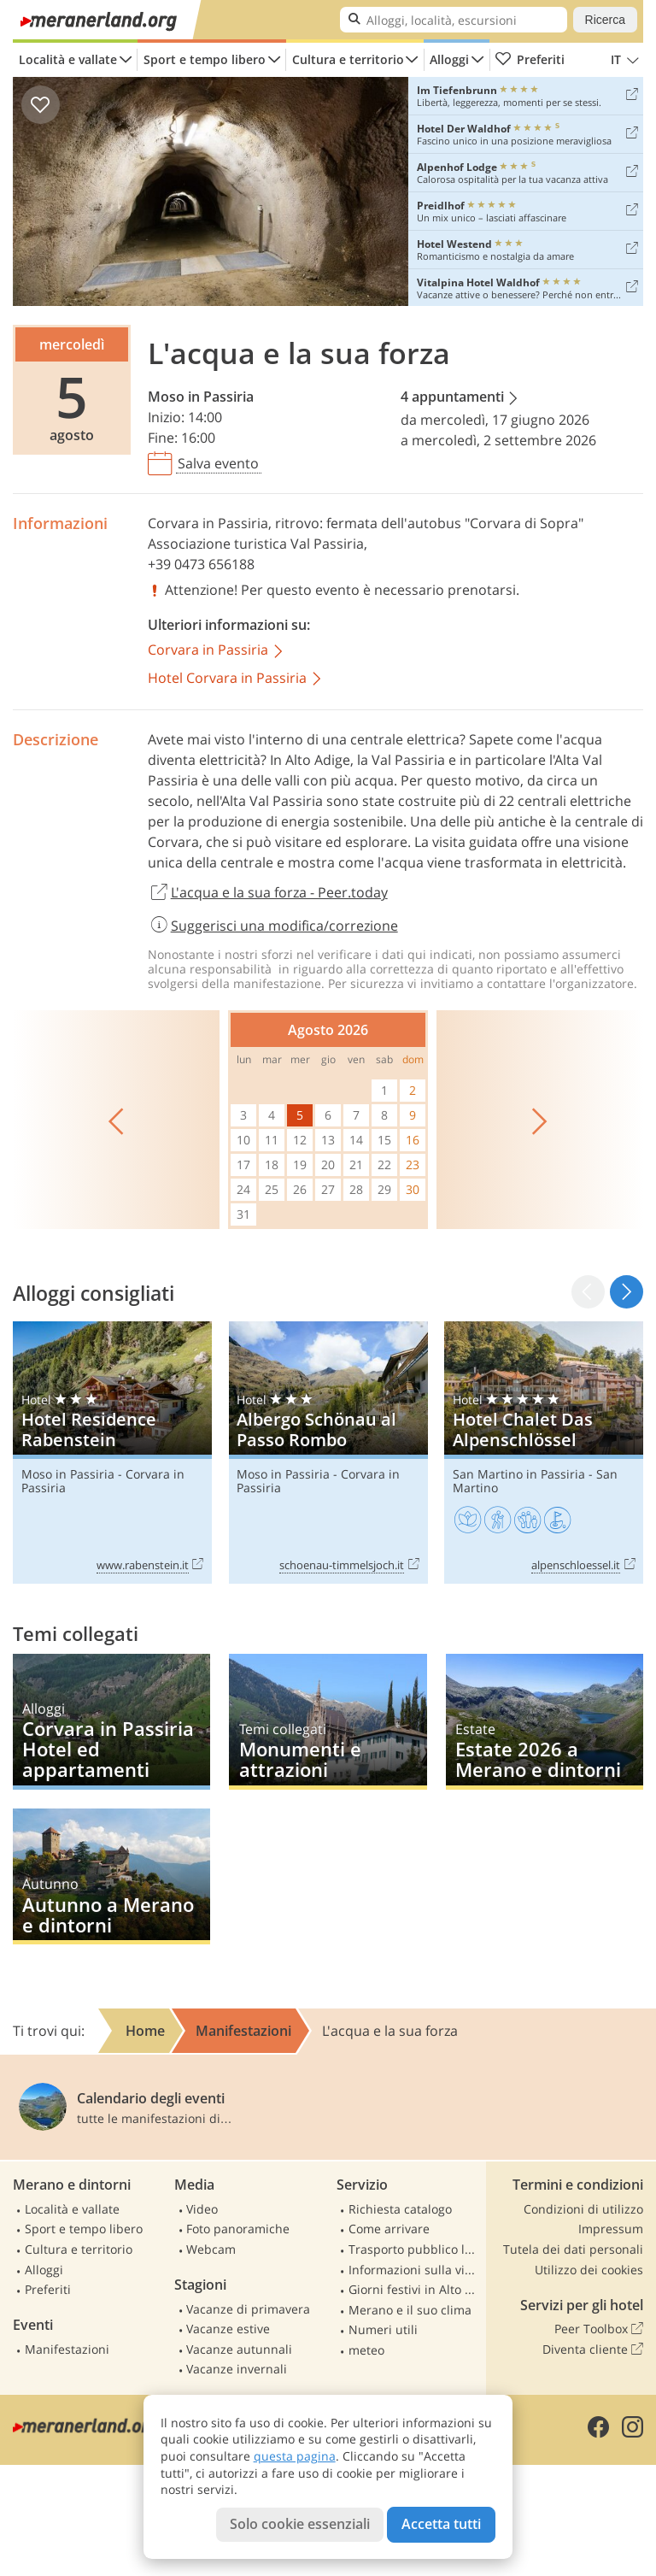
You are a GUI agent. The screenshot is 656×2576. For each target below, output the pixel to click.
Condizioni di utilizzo (583, 2209)
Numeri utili (383, 2329)
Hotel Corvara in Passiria (236, 679)
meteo (366, 2350)
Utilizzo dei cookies (589, 2269)
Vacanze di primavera (248, 2309)
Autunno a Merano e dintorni (111, 1876)
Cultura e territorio (348, 59)
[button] (626, 1292)
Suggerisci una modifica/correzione (273, 925)
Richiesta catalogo (400, 2209)
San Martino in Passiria (519, 1474)
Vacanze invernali (236, 2369)
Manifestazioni (67, 2349)
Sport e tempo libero (205, 59)
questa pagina (295, 2456)
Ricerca (605, 19)
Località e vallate (68, 59)
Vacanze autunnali (239, 2349)
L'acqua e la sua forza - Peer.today (268, 893)
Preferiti (529, 60)
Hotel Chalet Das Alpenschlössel (543, 1452)
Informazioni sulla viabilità (415, 2269)
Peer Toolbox (598, 2329)
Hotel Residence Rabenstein (112, 1452)
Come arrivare (389, 2228)
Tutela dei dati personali (573, 2249)
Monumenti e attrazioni (327, 1722)
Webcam (211, 2249)
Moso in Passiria (201, 396)
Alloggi (449, 59)
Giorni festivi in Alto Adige (415, 2289)
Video (202, 2209)
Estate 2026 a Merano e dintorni (544, 1722)
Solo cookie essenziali (300, 2523)
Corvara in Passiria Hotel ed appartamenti (111, 1722)
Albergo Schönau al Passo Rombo (328, 1452)
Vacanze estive (228, 2328)
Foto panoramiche (238, 2228)
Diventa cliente (592, 2349)
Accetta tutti (441, 2523)
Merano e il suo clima (410, 2310)
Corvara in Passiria (208, 523)
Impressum (610, 2228)
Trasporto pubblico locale (415, 2249)
